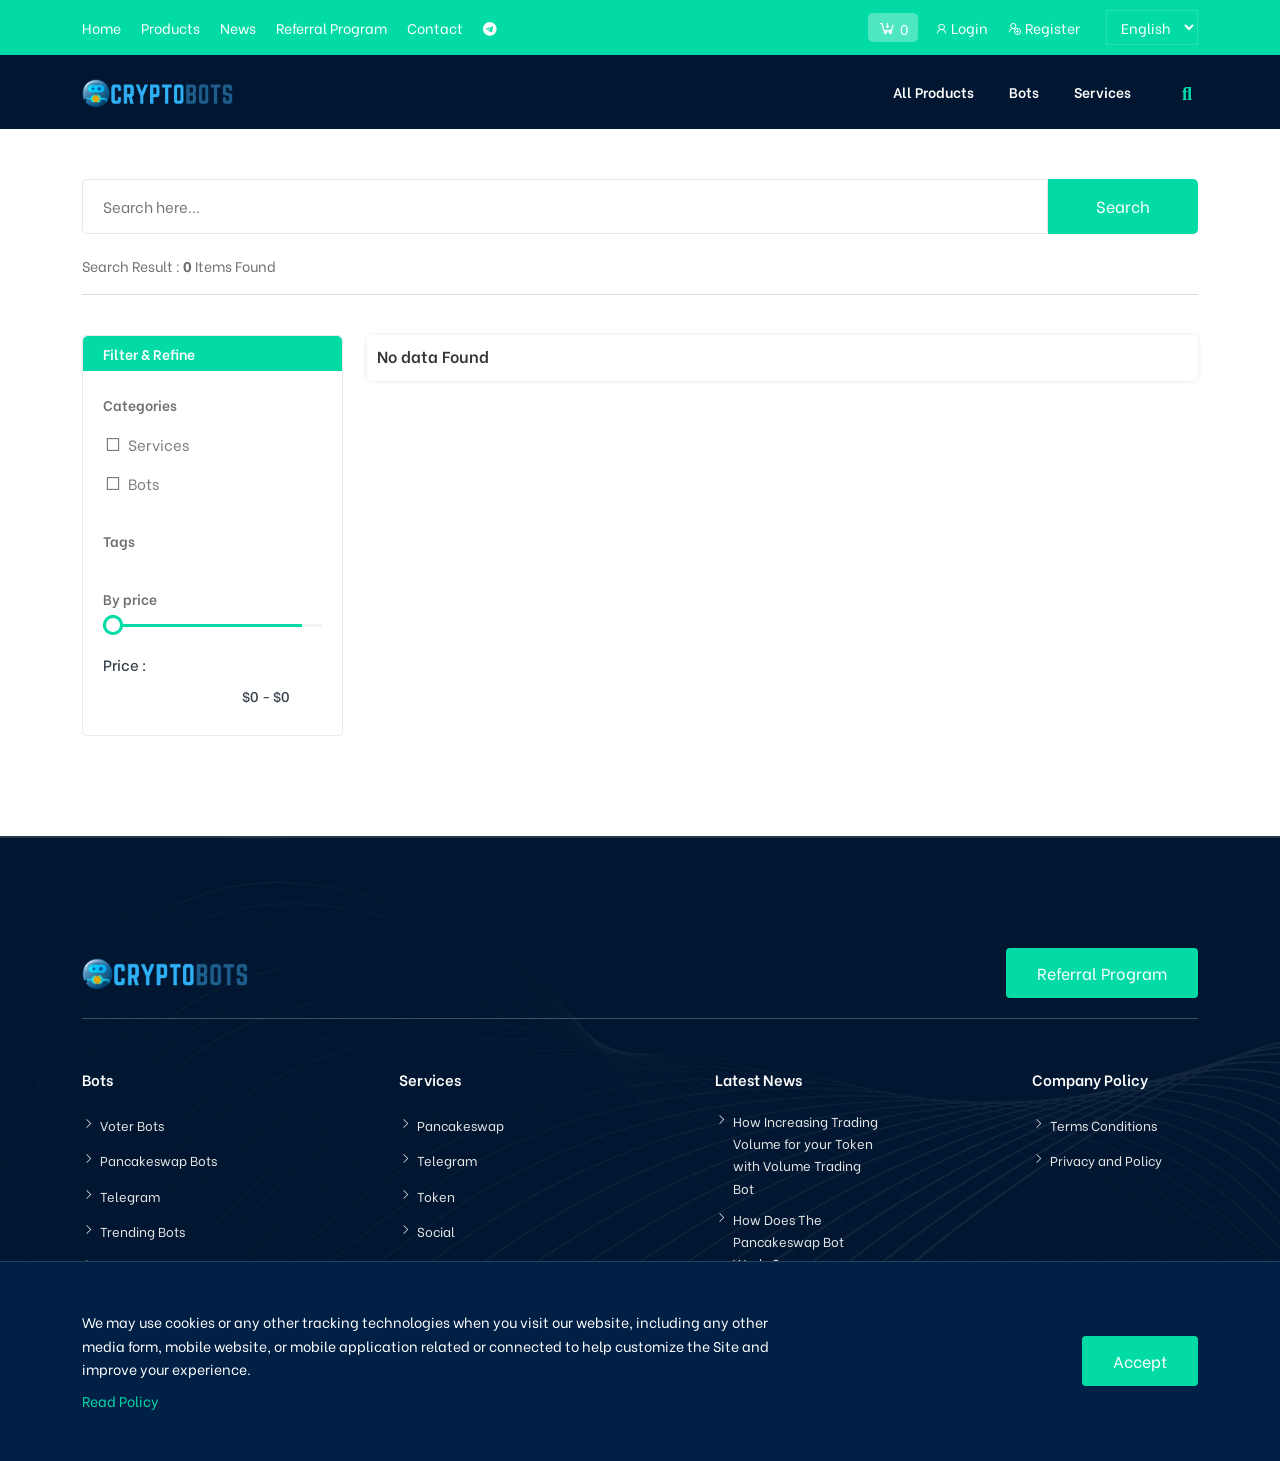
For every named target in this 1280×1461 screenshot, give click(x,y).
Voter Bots (132, 1124)
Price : (125, 664)
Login (961, 27)
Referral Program (331, 27)
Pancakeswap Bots (158, 1159)
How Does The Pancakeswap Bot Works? (788, 1240)
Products (170, 27)
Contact (435, 27)
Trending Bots (142, 1230)
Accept (1140, 1360)
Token (436, 1195)
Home (101, 27)
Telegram (130, 1195)
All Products (933, 91)
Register (1044, 27)
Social (436, 1230)
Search (1123, 205)
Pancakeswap (460, 1124)
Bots (1024, 91)
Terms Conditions (1103, 1124)
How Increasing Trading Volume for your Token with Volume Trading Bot (805, 1153)
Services (1102, 91)
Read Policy (120, 1400)
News (238, 27)
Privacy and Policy (1106, 1159)
